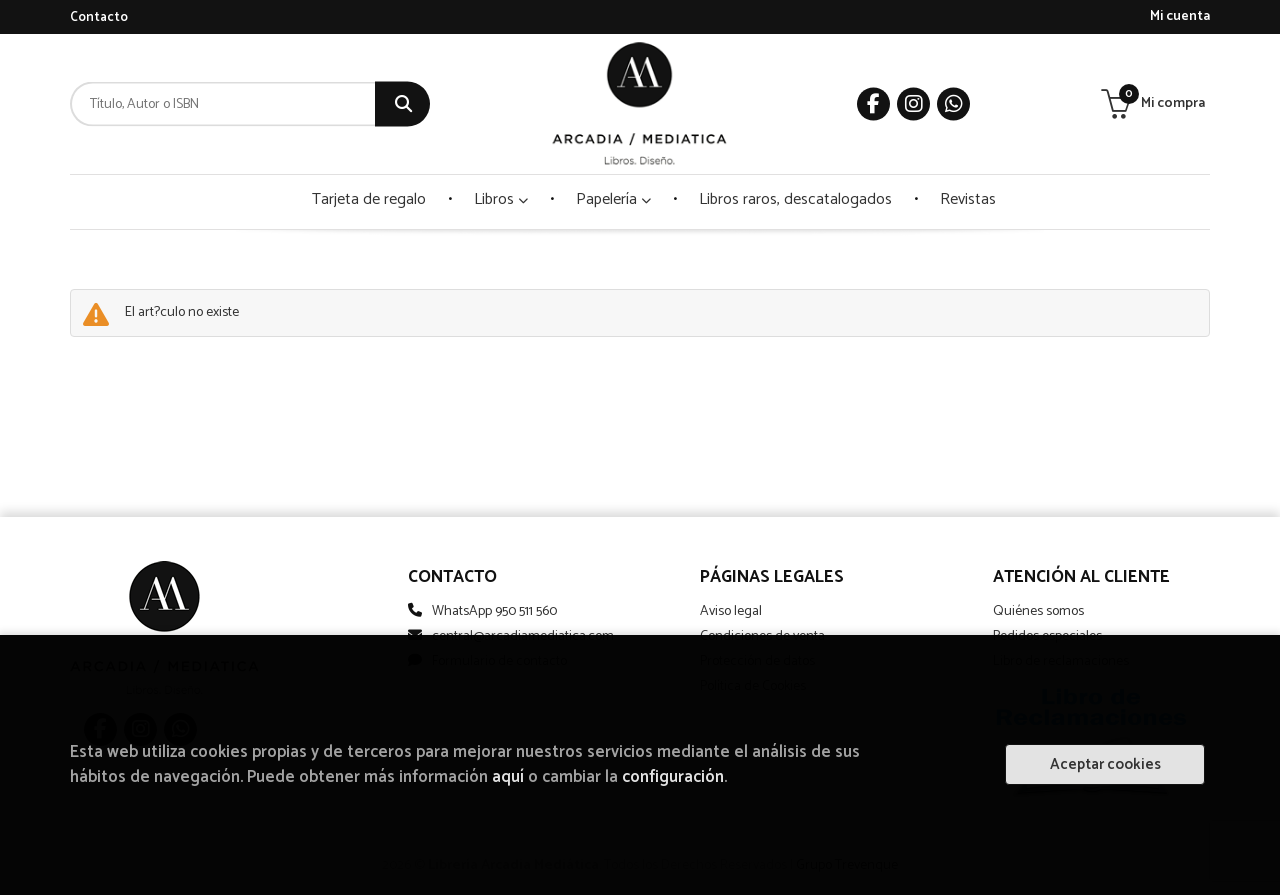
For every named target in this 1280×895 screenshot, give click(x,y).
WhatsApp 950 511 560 (494, 611)
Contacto (99, 17)
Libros (501, 199)
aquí (508, 777)
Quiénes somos (1038, 611)
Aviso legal (731, 611)
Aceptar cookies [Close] (1105, 764)
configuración (673, 777)
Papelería (613, 199)
